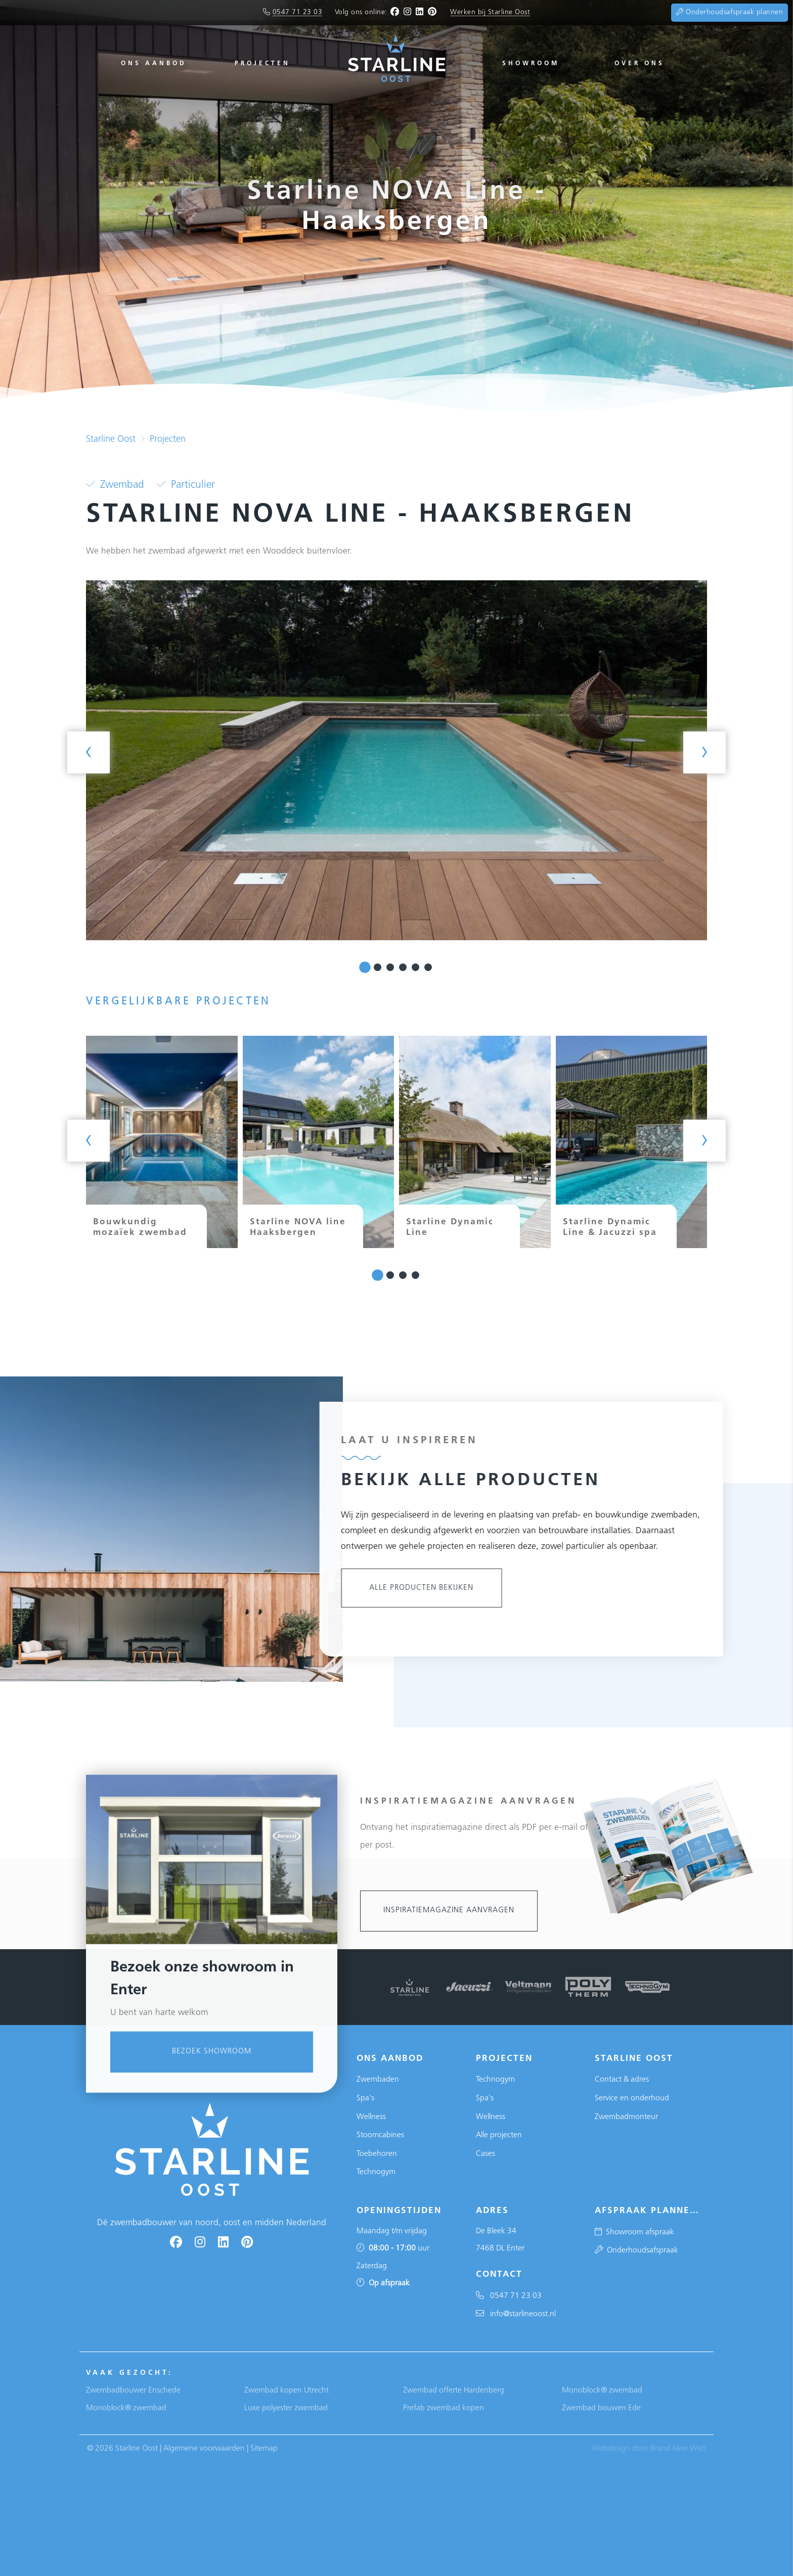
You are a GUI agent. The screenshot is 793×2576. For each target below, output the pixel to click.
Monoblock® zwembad (126, 2408)
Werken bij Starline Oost (490, 12)
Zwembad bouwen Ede (601, 2408)
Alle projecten (499, 2135)
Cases (485, 2154)
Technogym (376, 2172)
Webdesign (611, 2449)
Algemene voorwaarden (204, 2449)
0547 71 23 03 (298, 12)
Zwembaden (378, 2080)
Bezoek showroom (211, 2351)
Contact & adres (622, 2080)
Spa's (365, 2098)
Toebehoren (377, 2154)
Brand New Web (678, 2449)
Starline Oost (111, 439)
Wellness (371, 2117)
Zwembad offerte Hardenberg (453, 2390)
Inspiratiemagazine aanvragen (448, 1910)
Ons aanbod (154, 64)
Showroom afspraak (634, 2232)
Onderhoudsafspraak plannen (729, 12)
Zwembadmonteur (626, 2117)
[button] (365, 968)
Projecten (262, 64)
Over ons (639, 64)
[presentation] (88, 752)
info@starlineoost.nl (516, 2314)
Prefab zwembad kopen (443, 2408)
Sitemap (264, 2449)
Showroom (530, 64)
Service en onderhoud (632, 2098)
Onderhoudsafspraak (636, 2250)
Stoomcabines (380, 2135)
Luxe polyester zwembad (286, 2408)
